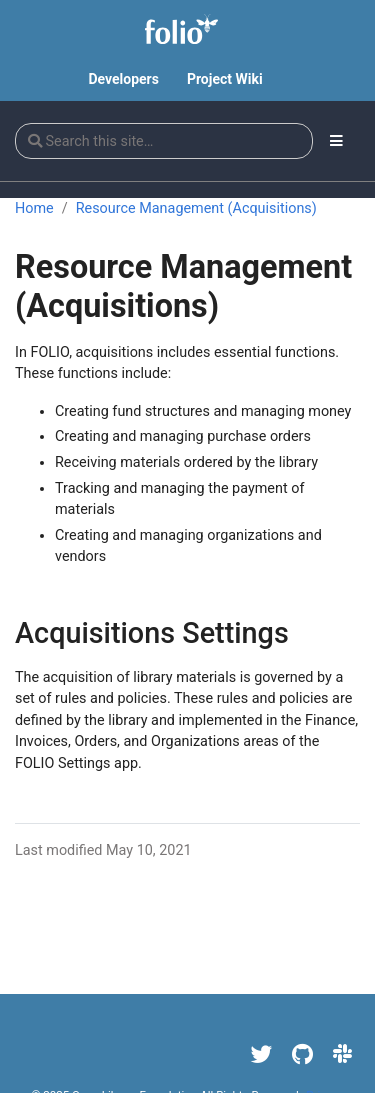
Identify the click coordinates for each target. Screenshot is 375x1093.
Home (34, 208)
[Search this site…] (164, 141)
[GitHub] (302, 1054)
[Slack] (342, 1054)
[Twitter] (262, 1054)
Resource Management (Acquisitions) (196, 208)
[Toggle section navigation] (336, 141)
